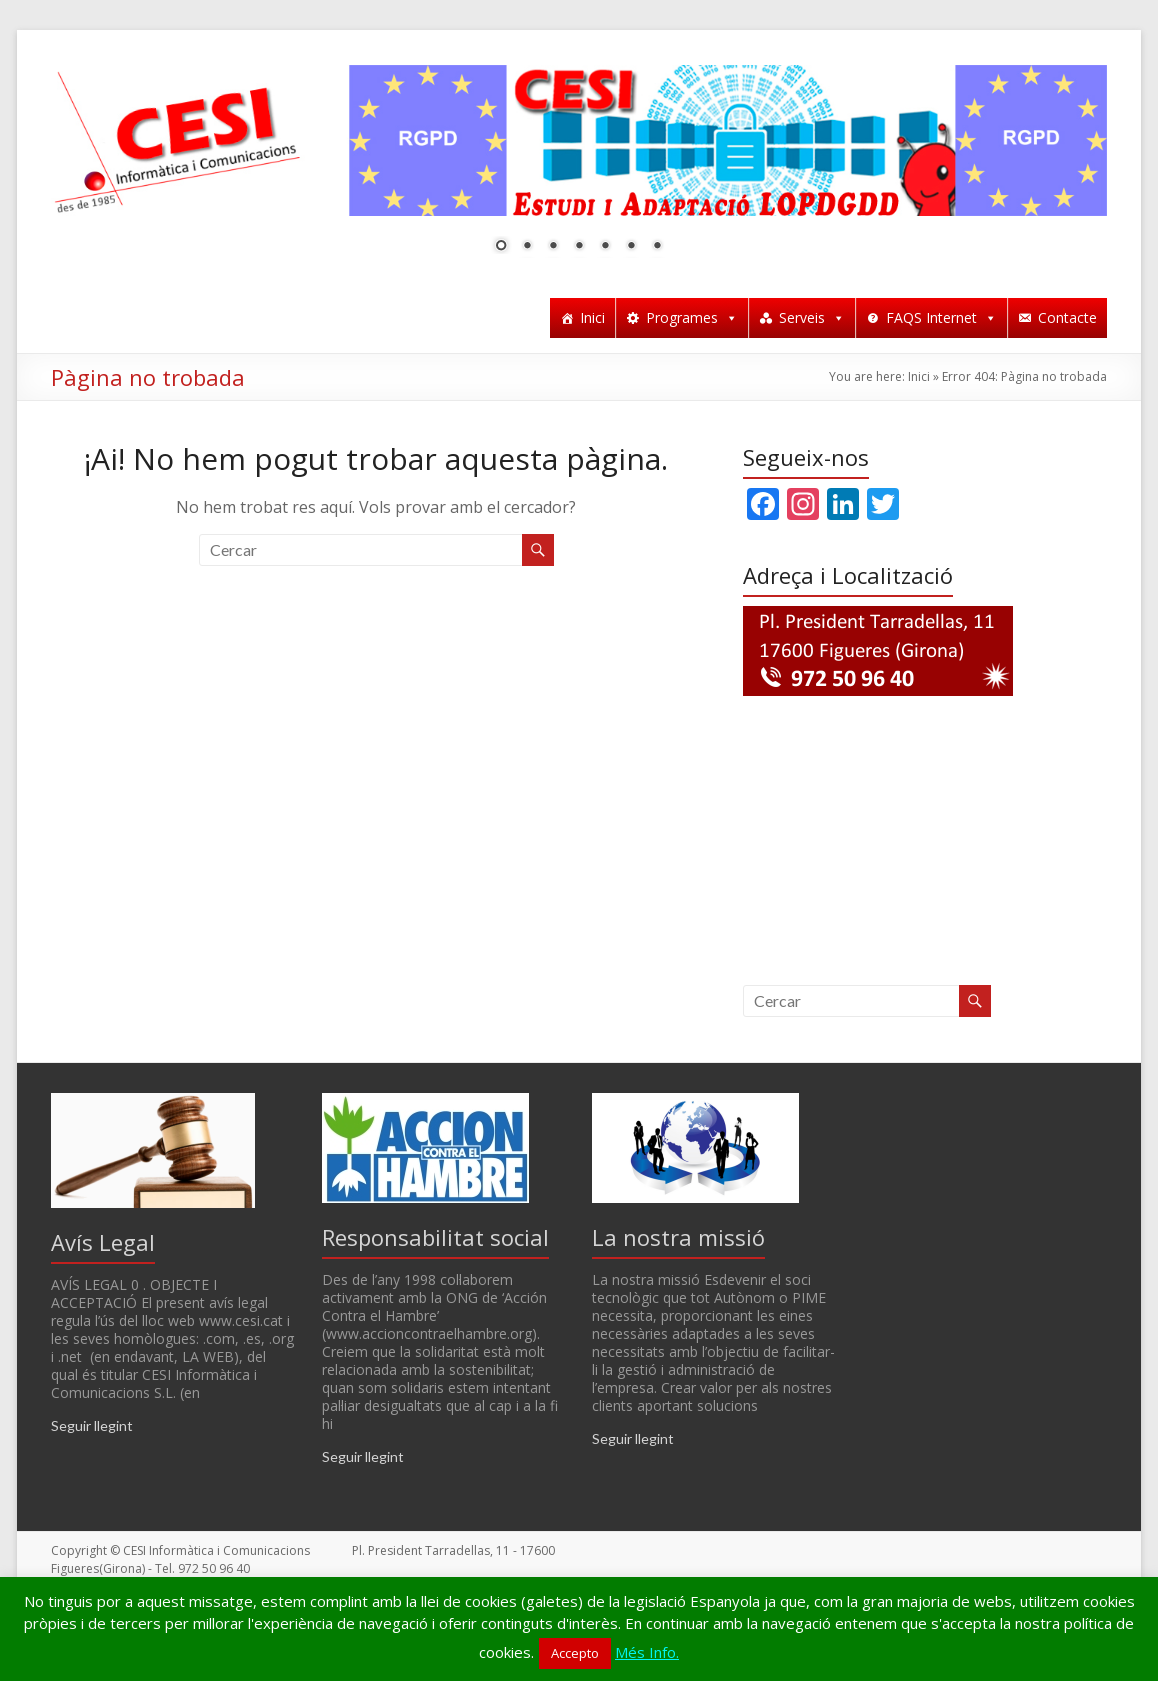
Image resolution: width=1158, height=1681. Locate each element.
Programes (692, 317)
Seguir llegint (92, 1425)
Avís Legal (103, 1242)
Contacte (1067, 317)
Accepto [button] (575, 1653)
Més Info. (647, 1652)
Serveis (812, 317)
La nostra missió (678, 1237)
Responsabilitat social (435, 1237)
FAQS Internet (941, 317)
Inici (592, 317)
